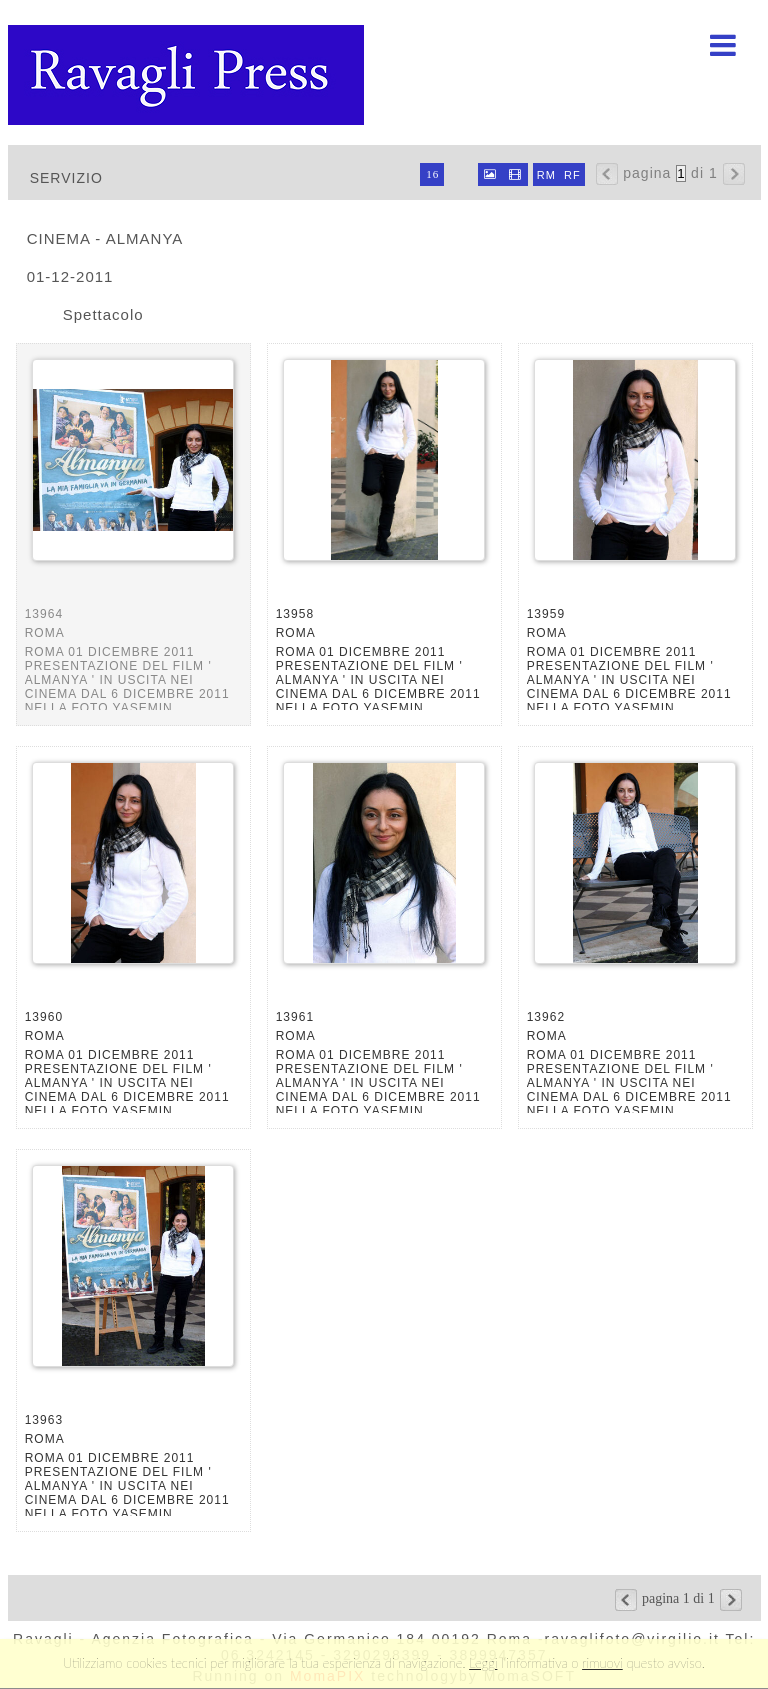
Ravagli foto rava (188, 75)
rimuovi (602, 1663)
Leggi (483, 1663)
